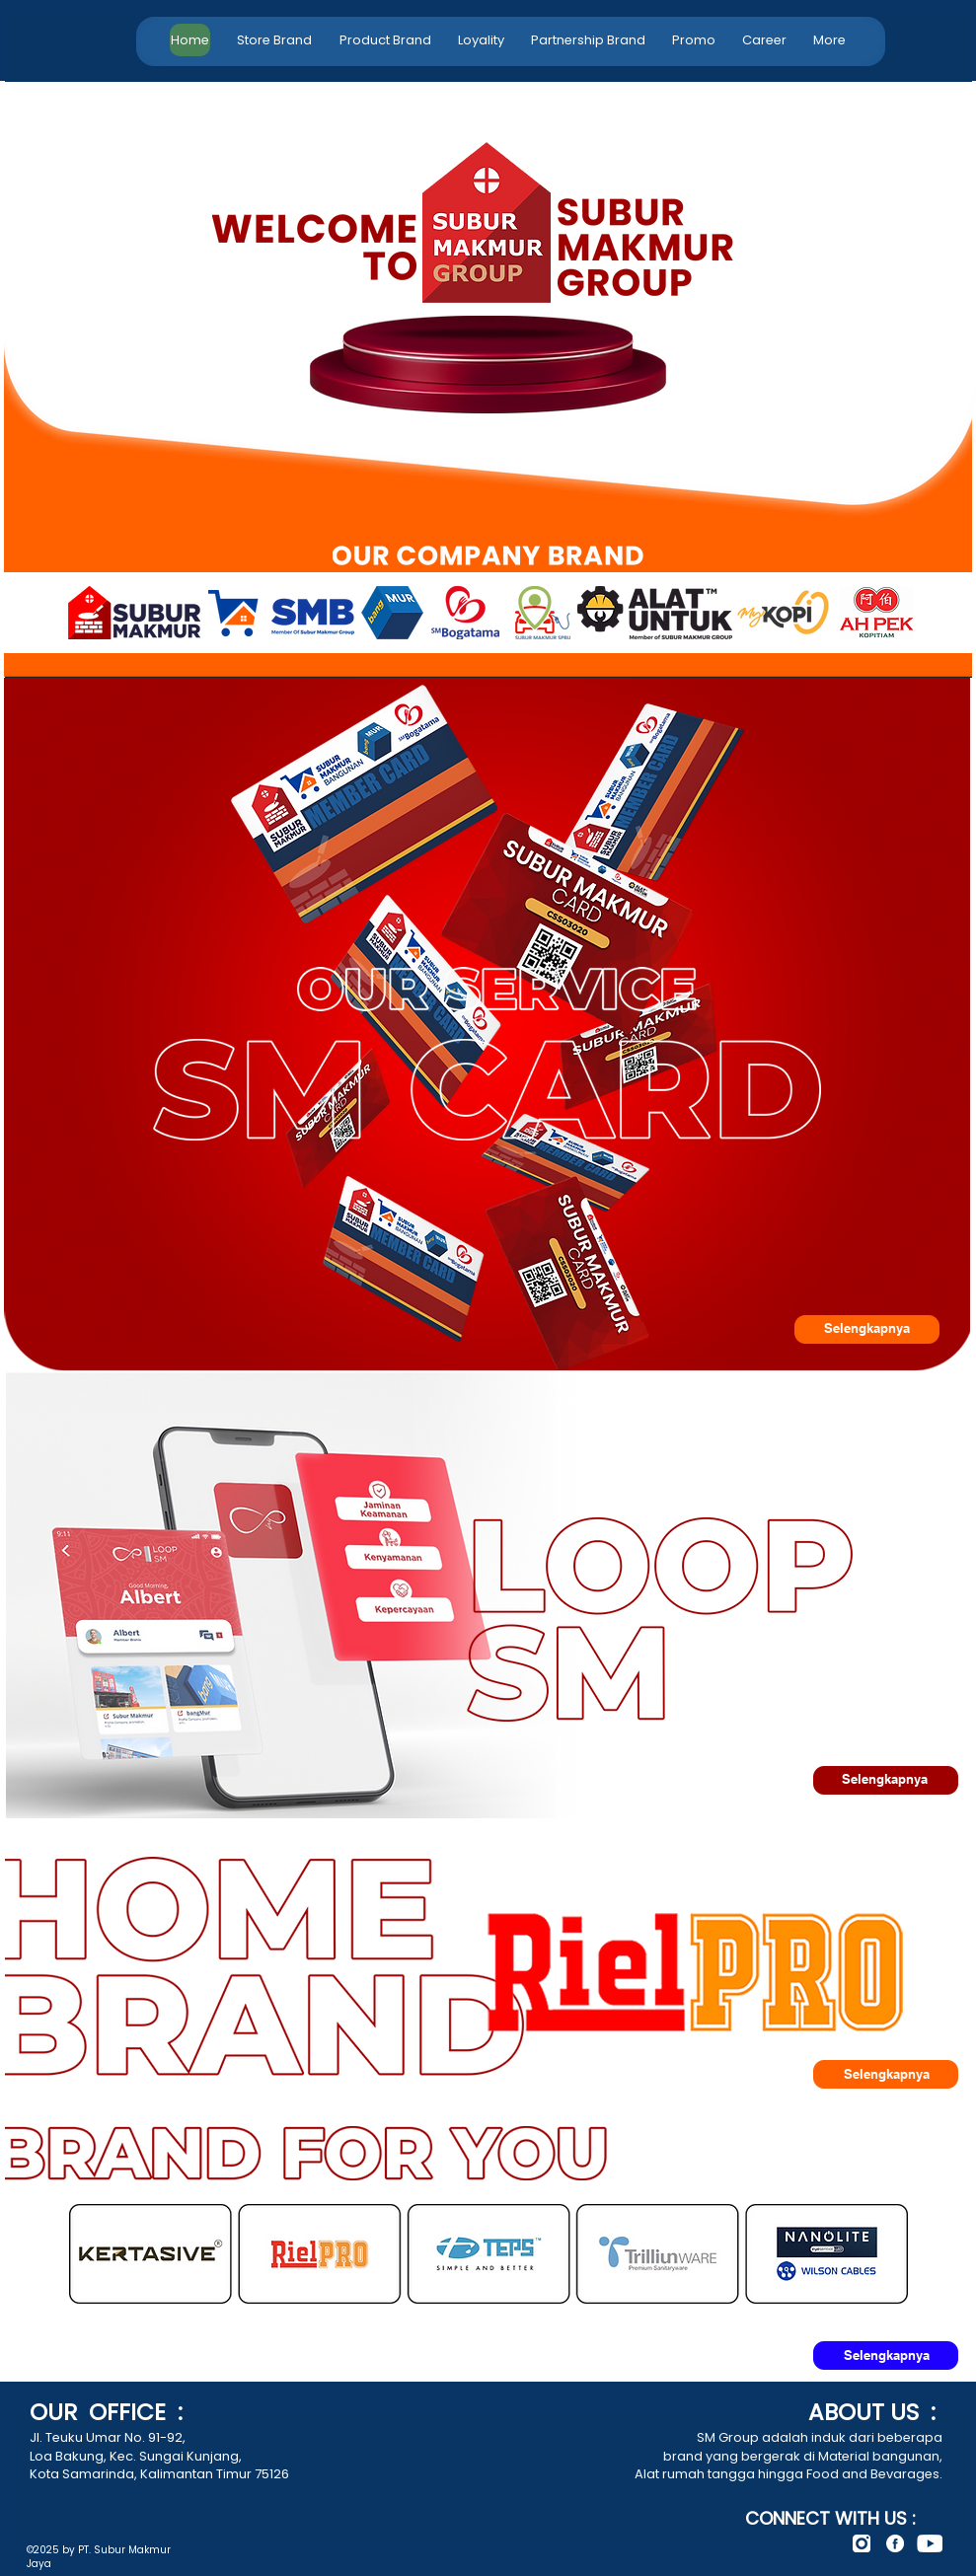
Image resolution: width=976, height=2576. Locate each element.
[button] (385, 40)
